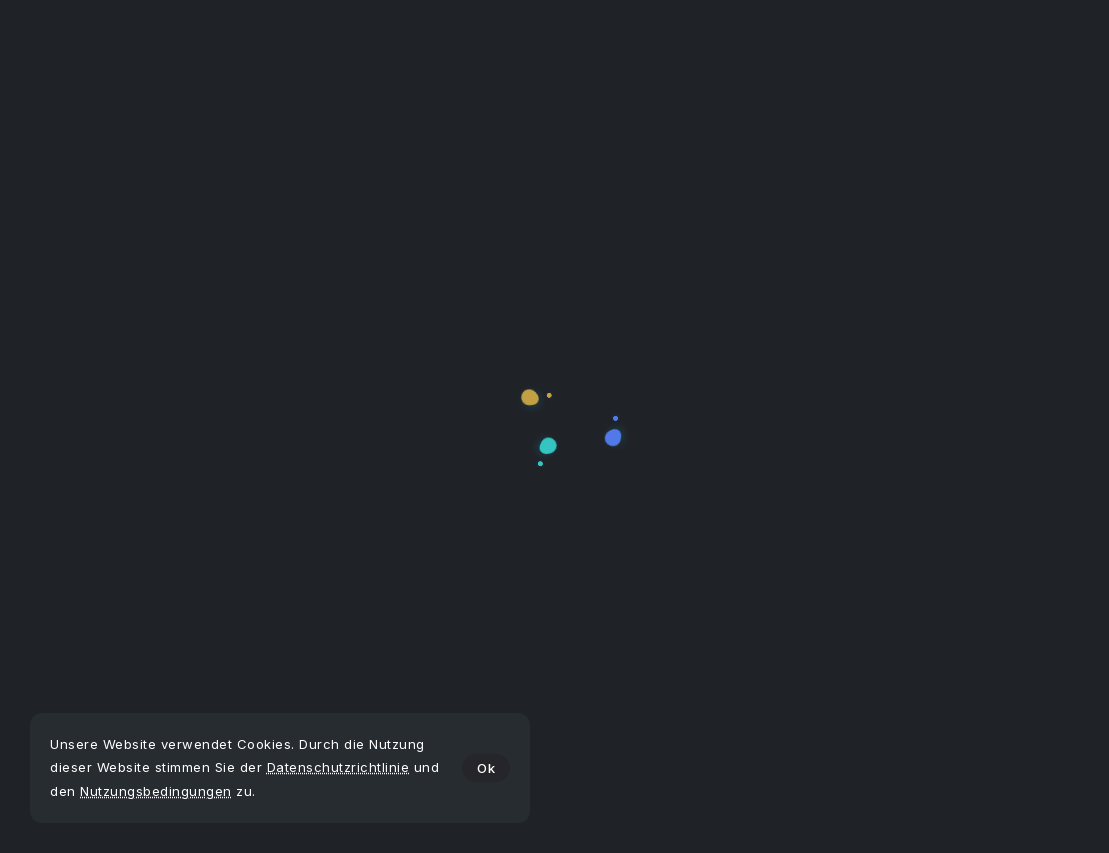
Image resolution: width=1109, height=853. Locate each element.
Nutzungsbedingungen (156, 791)
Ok (486, 768)
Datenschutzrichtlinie (338, 767)
